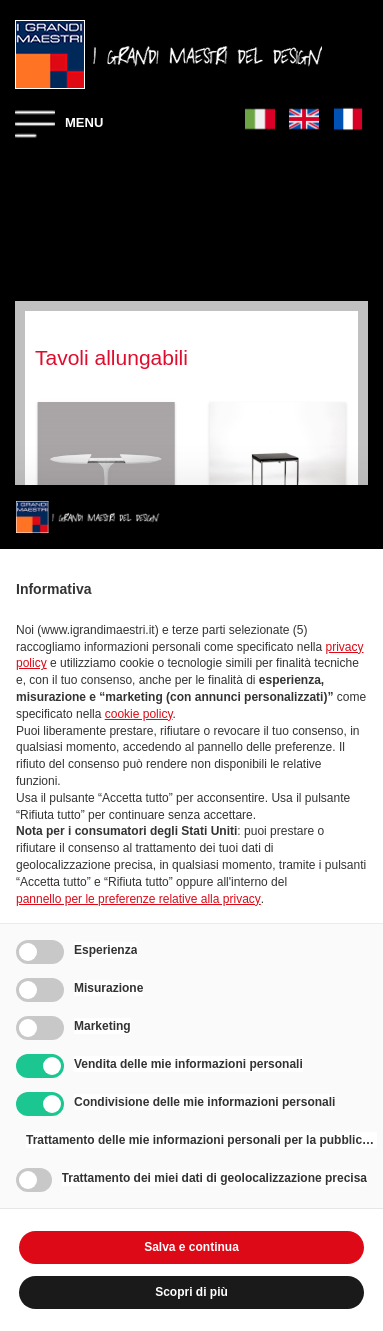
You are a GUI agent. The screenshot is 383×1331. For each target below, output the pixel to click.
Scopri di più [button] (191, 1292)
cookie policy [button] (139, 714)
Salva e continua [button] (191, 1247)
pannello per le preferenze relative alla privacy (138, 899)
